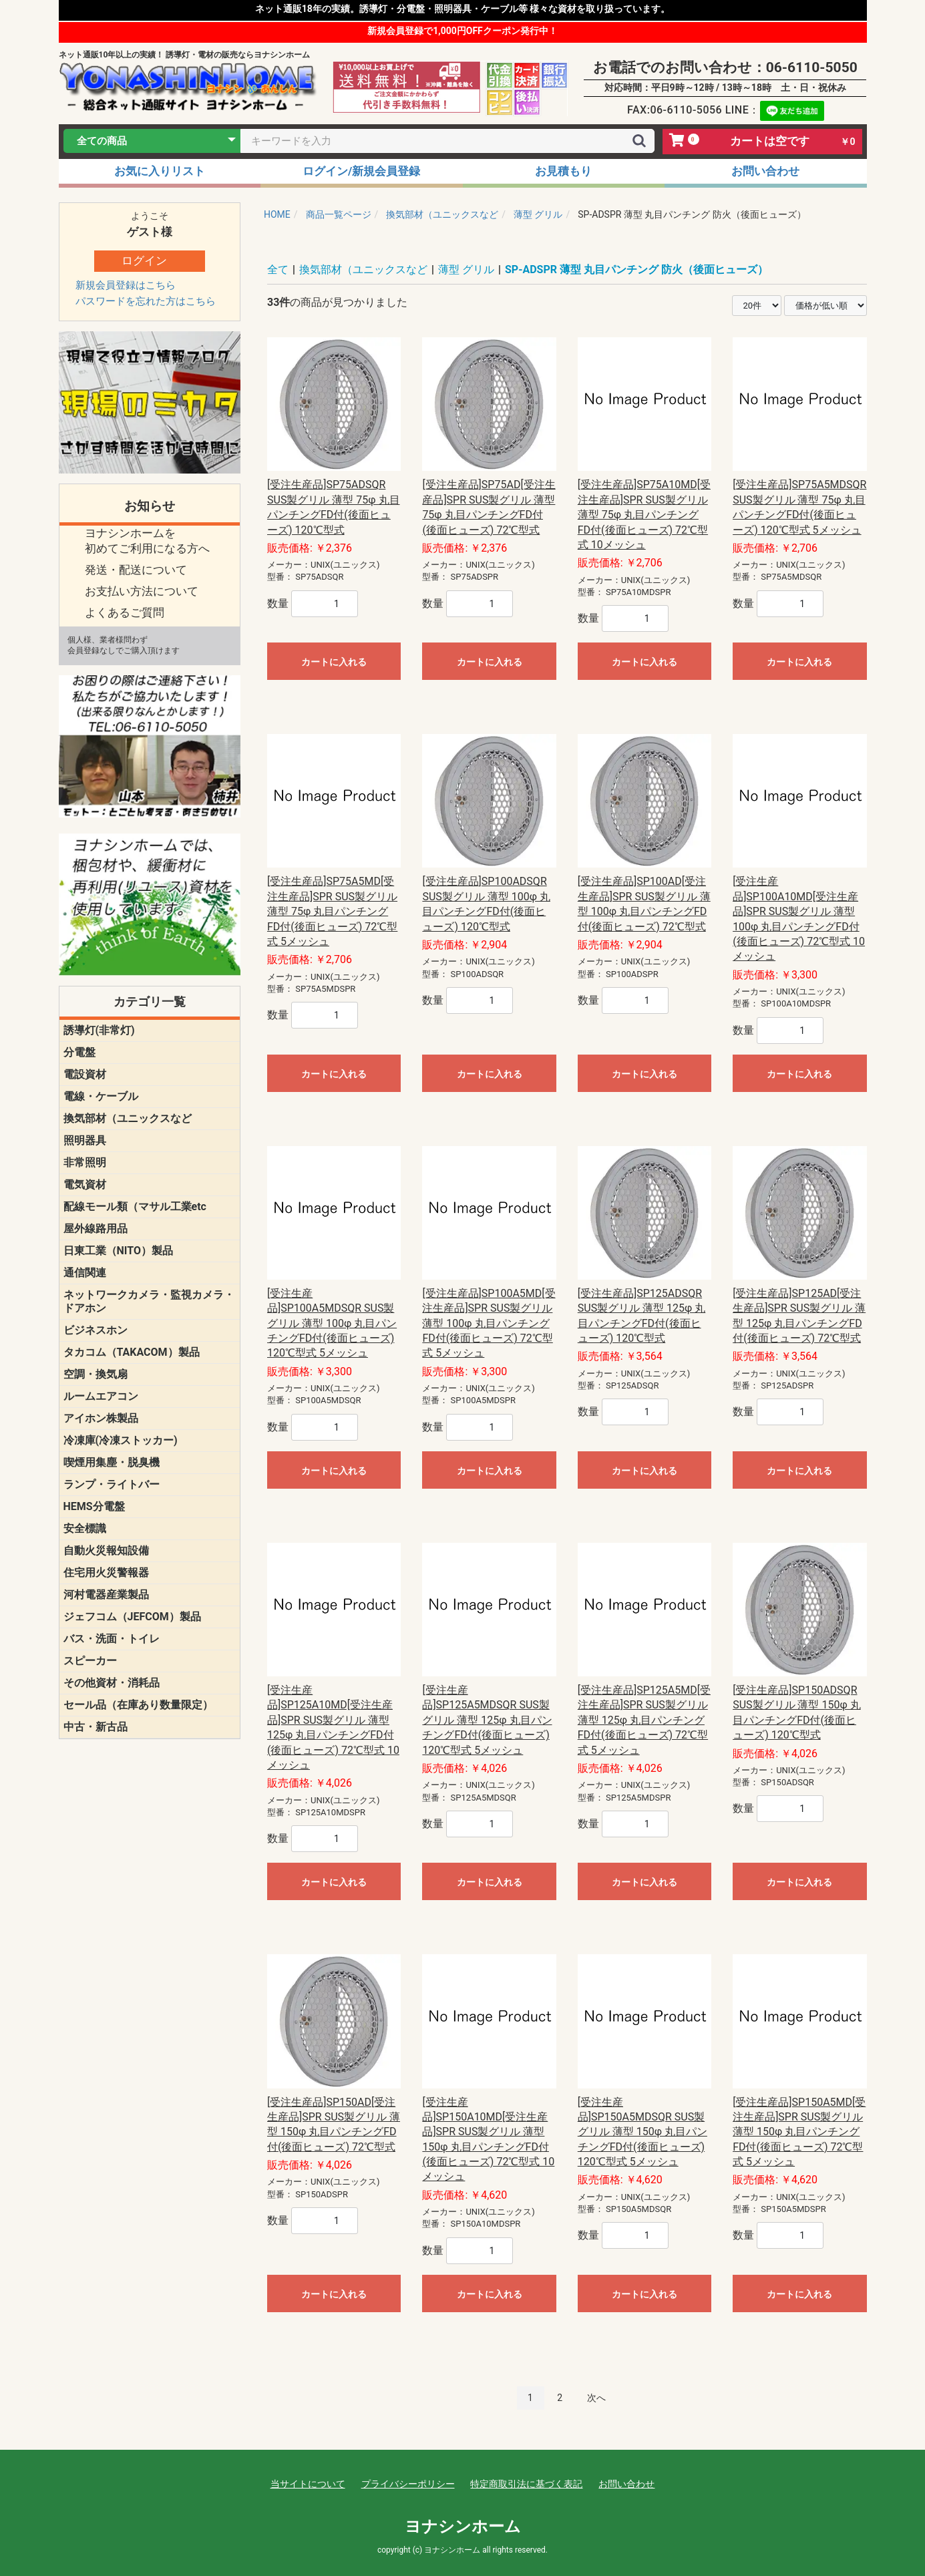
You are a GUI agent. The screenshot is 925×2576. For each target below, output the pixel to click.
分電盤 (79, 1052)
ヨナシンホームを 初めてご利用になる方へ (147, 541)
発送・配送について (136, 569)
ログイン (144, 260)
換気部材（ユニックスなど (127, 1118)
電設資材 (84, 1074)
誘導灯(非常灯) (99, 1030)
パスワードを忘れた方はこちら (145, 301)
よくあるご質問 (124, 612)
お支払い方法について (141, 591)
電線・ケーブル (100, 1096)
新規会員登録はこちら (125, 285)
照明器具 (84, 1140)
